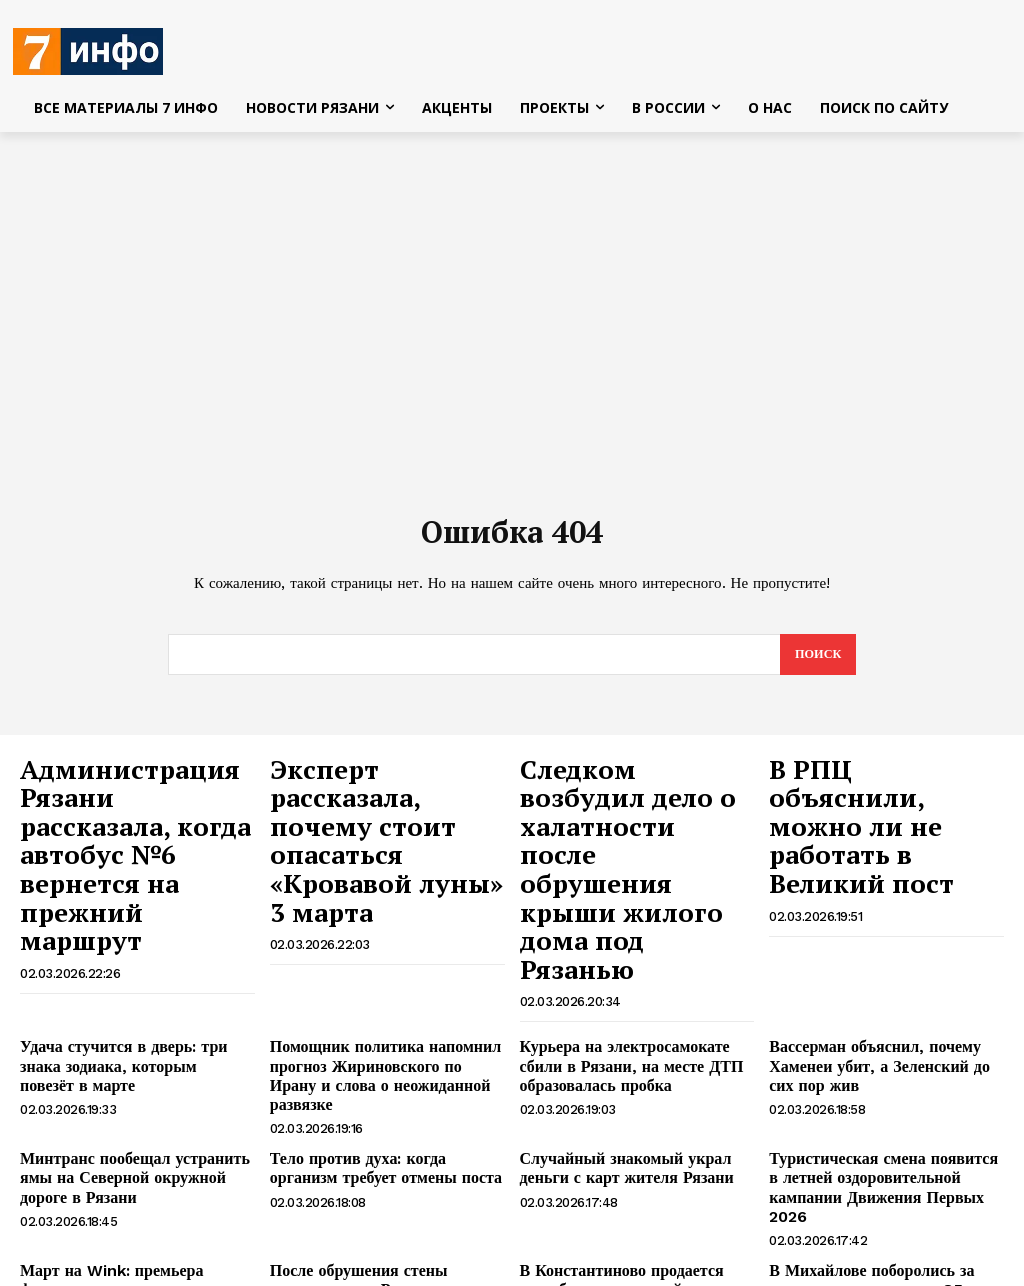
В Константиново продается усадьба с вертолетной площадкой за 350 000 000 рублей (635, 1116)
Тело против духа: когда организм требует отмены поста (378, 1022)
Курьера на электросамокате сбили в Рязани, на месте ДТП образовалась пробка (632, 945)
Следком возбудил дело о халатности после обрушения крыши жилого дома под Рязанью (637, 813)
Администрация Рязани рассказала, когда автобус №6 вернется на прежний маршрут (127, 813)
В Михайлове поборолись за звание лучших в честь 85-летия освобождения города (881, 1116)
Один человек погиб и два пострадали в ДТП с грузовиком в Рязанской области (128, 1201)
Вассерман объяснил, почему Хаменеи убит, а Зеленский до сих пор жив (877, 945)
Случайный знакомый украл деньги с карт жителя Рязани (636, 1022)
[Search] (816, 661)
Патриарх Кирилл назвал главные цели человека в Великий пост (380, 1192)
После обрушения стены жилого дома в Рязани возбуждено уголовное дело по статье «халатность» (386, 1116)
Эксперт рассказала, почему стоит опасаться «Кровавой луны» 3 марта (377, 803)
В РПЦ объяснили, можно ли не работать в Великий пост (881, 792)
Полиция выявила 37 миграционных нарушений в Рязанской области (860, 1201)
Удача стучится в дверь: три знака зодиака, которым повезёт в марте (130, 936)
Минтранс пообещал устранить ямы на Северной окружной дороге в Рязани (136, 1031)
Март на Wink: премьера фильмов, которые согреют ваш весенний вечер (132, 1116)
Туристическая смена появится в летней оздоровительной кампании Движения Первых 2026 (880, 1031)
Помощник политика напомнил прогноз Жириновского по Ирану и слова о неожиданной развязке (382, 945)
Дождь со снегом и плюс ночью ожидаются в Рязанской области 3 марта (628, 1201)
